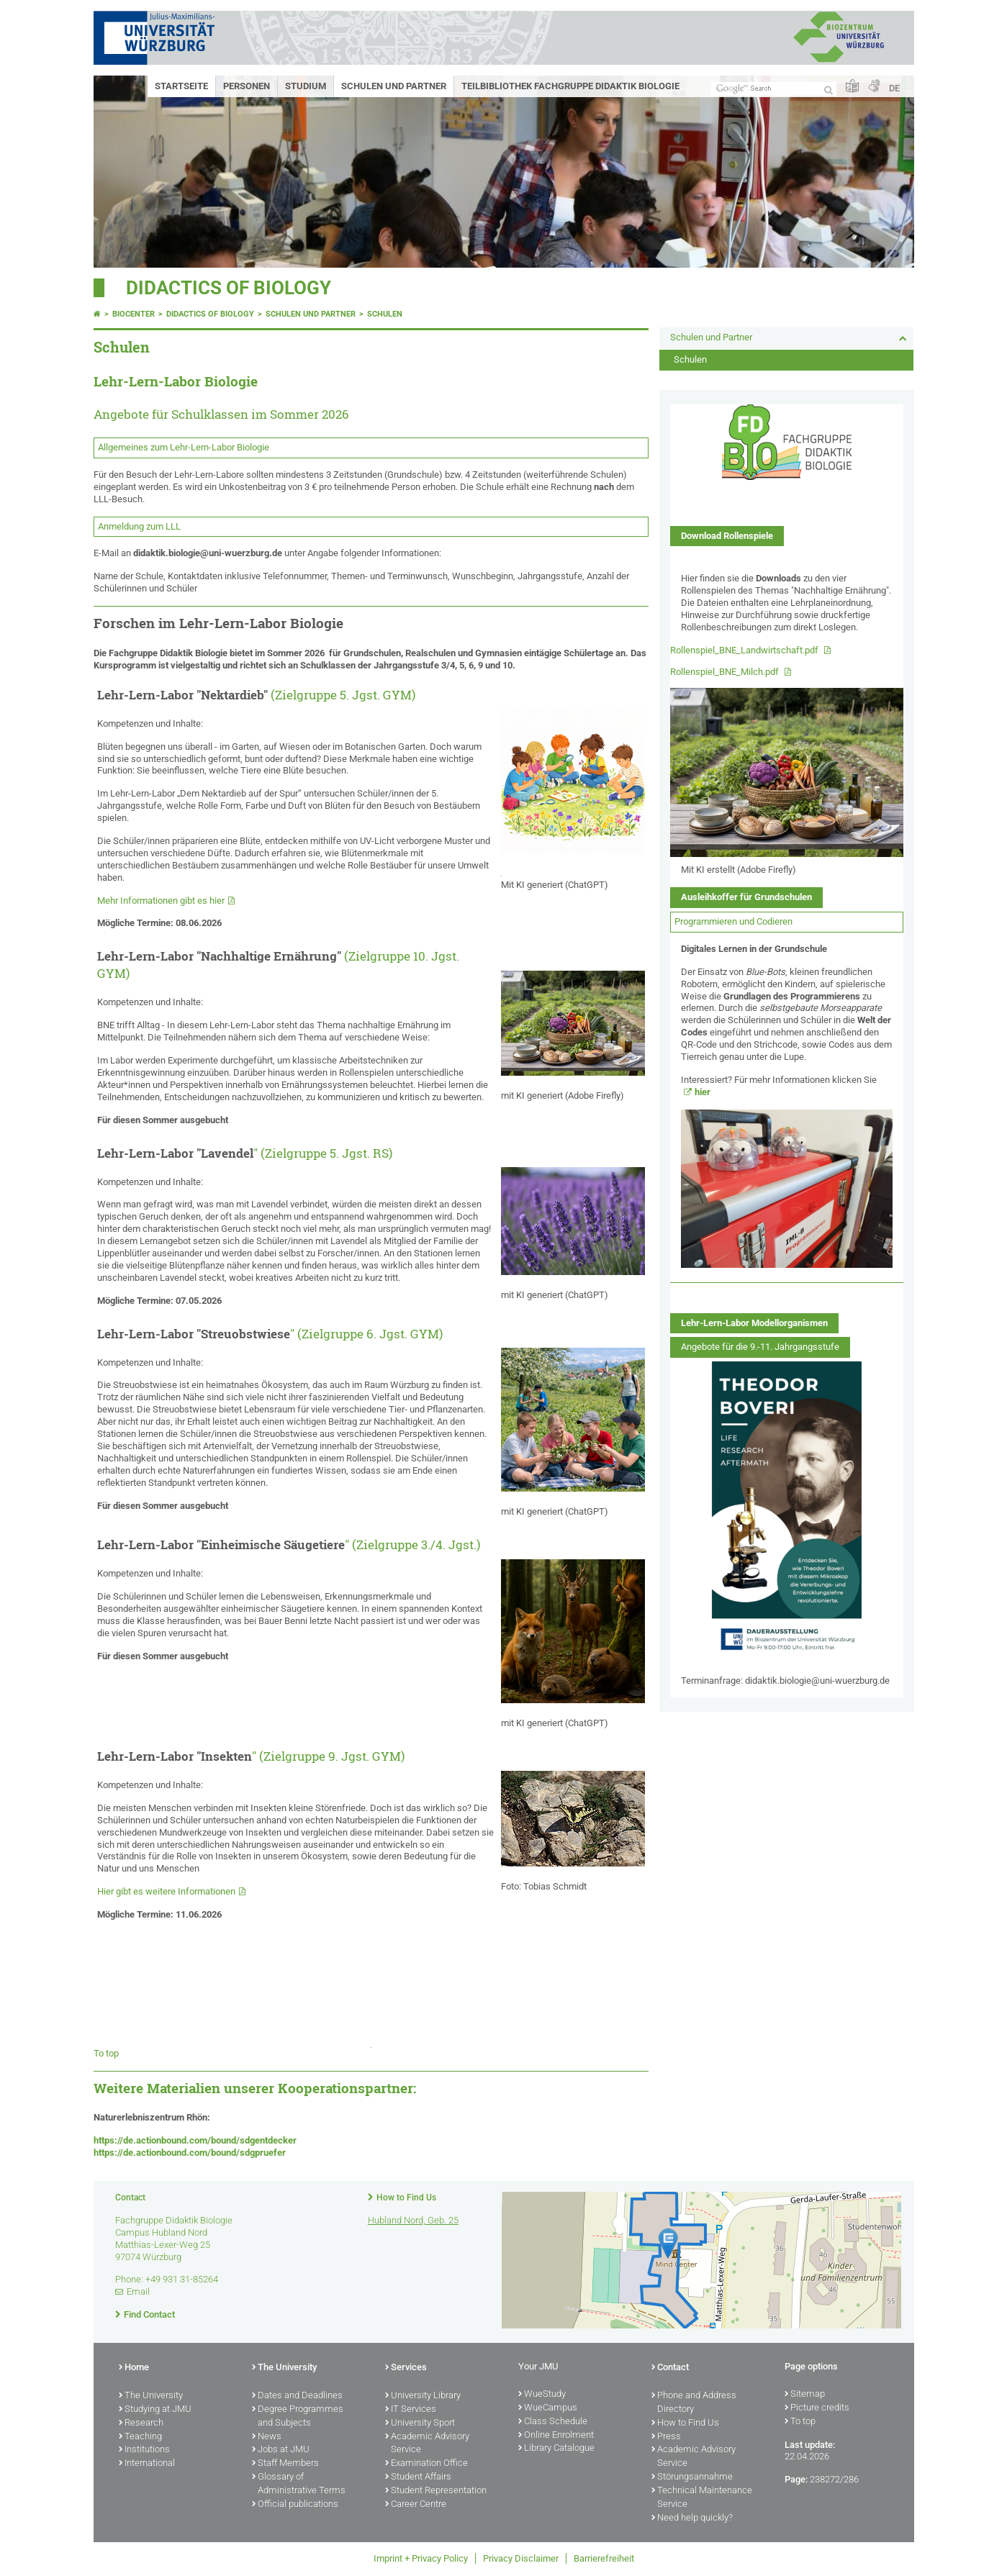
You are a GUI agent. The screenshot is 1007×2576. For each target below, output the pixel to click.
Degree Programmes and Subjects (297, 2416)
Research (141, 2423)
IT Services (410, 2409)
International (147, 2463)
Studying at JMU (155, 2409)
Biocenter (133, 314)
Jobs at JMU (281, 2450)
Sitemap (805, 2394)
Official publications (295, 2504)
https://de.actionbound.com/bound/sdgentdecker (195, 2140)
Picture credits (817, 2408)
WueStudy (542, 2394)
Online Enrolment (556, 2435)
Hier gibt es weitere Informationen (166, 1891)
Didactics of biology (228, 288)
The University (151, 2396)
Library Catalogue (556, 2448)
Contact (670, 2368)
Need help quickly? (692, 2518)
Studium (305, 86)
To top (106, 2053)
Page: (796, 2479)
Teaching (140, 2437)
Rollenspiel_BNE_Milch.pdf (725, 671)
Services (406, 2368)
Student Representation (436, 2491)
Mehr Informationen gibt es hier (161, 900)
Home (134, 2368)
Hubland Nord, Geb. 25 (413, 2220)
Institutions (144, 2450)
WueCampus (547, 2408)
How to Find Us (406, 2197)
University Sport (420, 2423)
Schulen (384, 314)
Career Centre (415, 2504)
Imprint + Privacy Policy (421, 2558)
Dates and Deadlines (297, 2396)
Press (666, 2437)
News (266, 2437)
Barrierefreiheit (604, 2558)
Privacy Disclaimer (521, 2558)
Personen (246, 86)
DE (894, 88)
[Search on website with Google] (773, 89)
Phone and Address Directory (693, 2403)
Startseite (181, 86)
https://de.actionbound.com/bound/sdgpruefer (190, 2152)
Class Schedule (552, 2422)
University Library (423, 2396)
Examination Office (426, 2463)
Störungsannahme (692, 2477)
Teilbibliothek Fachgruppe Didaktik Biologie (570, 86)
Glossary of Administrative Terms (299, 2484)
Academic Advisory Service (427, 2444)
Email (138, 2291)
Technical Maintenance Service (701, 2498)
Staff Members (285, 2463)
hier (702, 1092)
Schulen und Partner (393, 86)
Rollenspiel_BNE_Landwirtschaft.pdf (745, 650)
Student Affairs (418, 2477)
